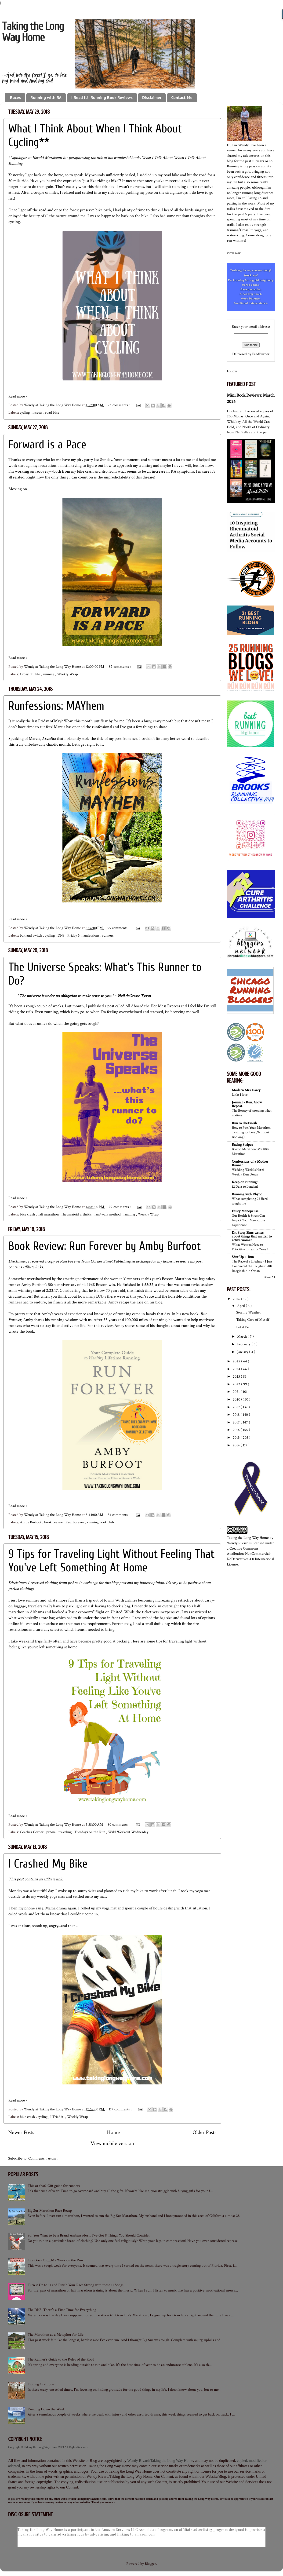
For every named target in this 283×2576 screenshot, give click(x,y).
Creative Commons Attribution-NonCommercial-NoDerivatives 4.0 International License (250, 1556)
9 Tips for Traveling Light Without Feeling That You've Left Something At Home (111, 1560)
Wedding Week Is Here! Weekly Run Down (248, 1172)
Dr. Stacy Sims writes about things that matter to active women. (252, 1236)
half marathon (49, 1214)
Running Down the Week (46, 2409)
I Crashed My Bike (47, 1864)
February (244, 1344)
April (241, 1305)
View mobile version (112, 2143)
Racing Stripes (242, 1144)
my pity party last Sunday (91, 459)
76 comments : (119, 405)
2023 (237, 1376)
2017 (237, 1422)
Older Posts (204, 2132)
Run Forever (75, 1522)
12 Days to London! (245, 1186)
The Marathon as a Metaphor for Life (55, 2334)
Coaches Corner (32, 1832)
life (38, 674)
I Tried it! (57, 2116)
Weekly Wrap (67, 674)
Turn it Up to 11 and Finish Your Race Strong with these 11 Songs (75, 2285)
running (49, 674)
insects (38, 412)
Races (15, 97)
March (242, 1336)
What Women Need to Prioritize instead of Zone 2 (250, 1247)
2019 (237, 1407)
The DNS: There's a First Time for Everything (62, 2309)
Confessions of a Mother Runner (250, 1163)
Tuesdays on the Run (90, 1832)
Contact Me (181, 97)
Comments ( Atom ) (43, 2158)
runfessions (91, 935)
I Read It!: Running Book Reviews (102, 97)
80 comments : (119, 1824)
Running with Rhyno (247, 1194)
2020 (237, 1399)
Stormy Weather (248, 1312)
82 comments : (120, 666)
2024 (237, 1369)
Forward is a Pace (47, 444)
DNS (61, 935)
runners (108, 935)
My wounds (95, 175)
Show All (270, 1277)
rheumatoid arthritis (77, 1214)
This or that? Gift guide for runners (54, 2185)
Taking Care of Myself (252, 1319)
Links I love (239, 1094)
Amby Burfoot (31, 1522)
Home (113, 2132)
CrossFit (26, 674)
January (243, 1352)
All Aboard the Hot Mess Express (152, 1006)
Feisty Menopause (245, 1211)
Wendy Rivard (237, 1543)
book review (54, 1522)
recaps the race (131, 1302)
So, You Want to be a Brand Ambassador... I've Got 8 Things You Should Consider (89, 2235)
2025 (237, 1361)
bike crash (28, 1214)
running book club (100, 1522)
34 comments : (119, 1514)
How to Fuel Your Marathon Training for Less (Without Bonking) (251, 1132)
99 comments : (120, 1206)
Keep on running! (245, 1182)
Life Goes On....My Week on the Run (55, 2260)
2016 (237, 1429)
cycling (25, 412)
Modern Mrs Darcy (246, 1090)
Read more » (17, 396)
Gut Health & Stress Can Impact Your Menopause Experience (248, 1220)
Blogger (150, 2563)
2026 (237, 1299)
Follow (232, 371)
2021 (237, 1391)
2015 (237, 1437)
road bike (52, 412)
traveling (65, 1832)
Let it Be (242, 1327)
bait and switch (31, 935)
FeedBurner (260, 354)
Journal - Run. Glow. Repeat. (247, 1104)
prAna (51, 1832)
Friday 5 (74, 935)
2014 (237, 1445)
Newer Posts (21, 2132)
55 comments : (118, 928)
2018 (237, 1414)
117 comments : (121, 2109)
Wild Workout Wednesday (128, 1832)
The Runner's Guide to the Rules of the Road (61, 2359)
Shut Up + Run (243, 1257)
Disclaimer (151, 97)
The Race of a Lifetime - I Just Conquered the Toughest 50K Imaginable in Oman (252, 1266)
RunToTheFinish (244, 1123)
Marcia (59, 727)
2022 (237, 1384)
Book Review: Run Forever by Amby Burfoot (104, 1246)
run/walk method (108, 1214)
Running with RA (46, 97)
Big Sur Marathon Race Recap (50, 2210)
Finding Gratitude (41, 2384)
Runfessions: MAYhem (56, 706)
